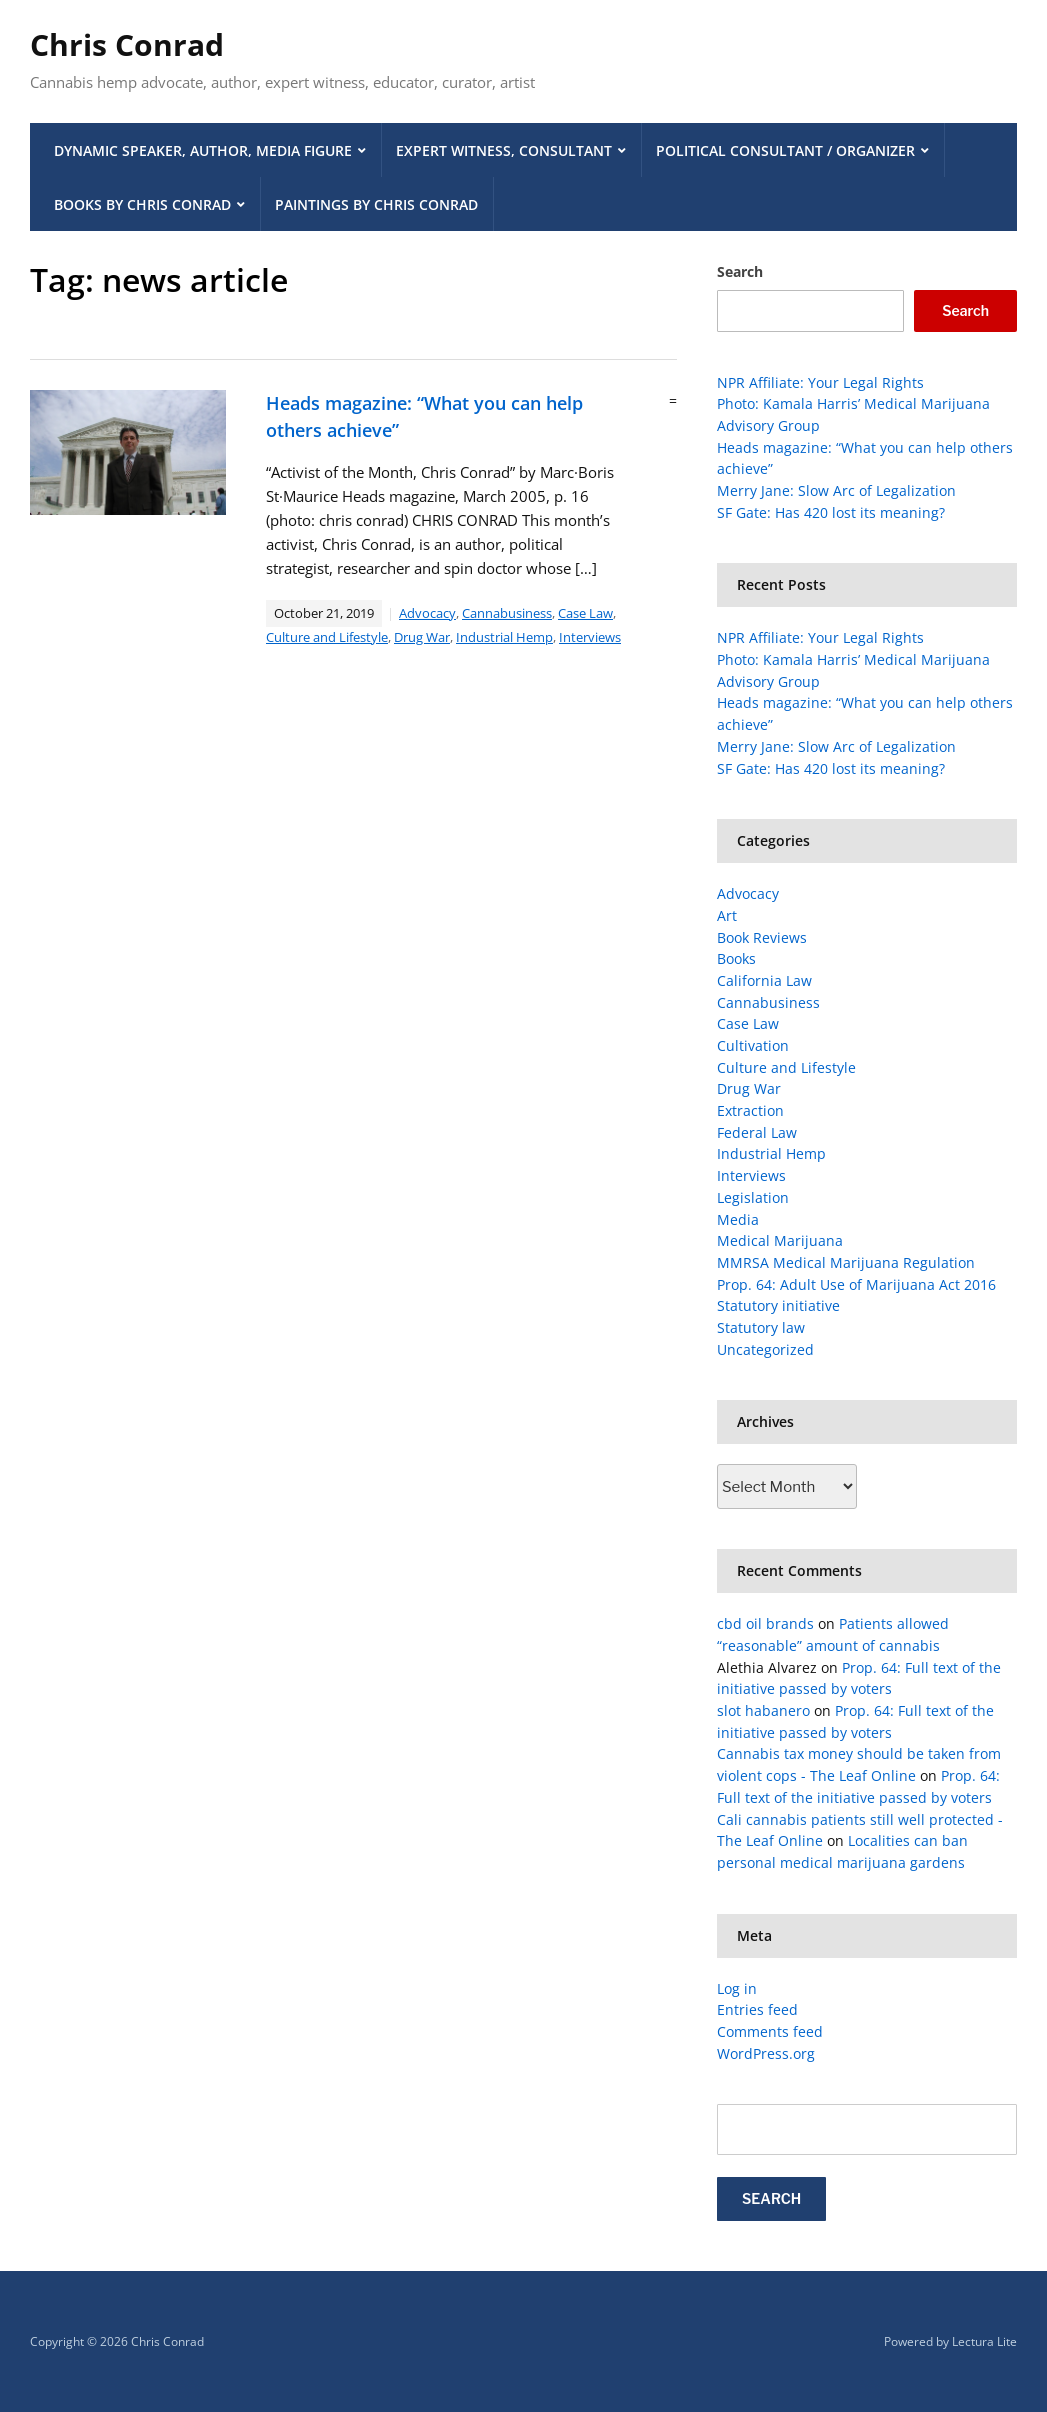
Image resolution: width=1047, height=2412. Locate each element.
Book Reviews (762, 937)
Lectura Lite (984, 2341)
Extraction (750, 1110)
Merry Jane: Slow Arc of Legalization (836, 490)
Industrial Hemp (504, 637)
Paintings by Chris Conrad (376, 204)
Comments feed (770, 2031)
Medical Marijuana (780, 1240)
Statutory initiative (778, 1305)
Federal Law (757, 1132)
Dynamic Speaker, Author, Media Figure (203, 150)
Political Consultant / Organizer (785, 150)
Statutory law (761, 1327)
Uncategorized (765, 1349)
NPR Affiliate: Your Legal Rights (820, 382)
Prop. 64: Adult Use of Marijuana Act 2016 (856, 1284)
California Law (764, 980)
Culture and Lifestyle (327, 637)
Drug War (422, 637)
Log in (737, 1988)
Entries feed (757, 2009)
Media (738, 1219)
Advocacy (427, 613)
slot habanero (763, 1710)
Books (736, 958)
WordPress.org (766, 2053)
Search (740, 271)
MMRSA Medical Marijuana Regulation (846, 1262)
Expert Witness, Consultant (504, 150)
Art (727, 915)
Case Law (585, 613)
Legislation (753, 1197)
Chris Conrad (127, 44)
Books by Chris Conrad (142, 204)
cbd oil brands (765, 1623)
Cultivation (753, 1045)
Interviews (590, 637)
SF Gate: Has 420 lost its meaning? (831, 512)
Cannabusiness (507, 613)
